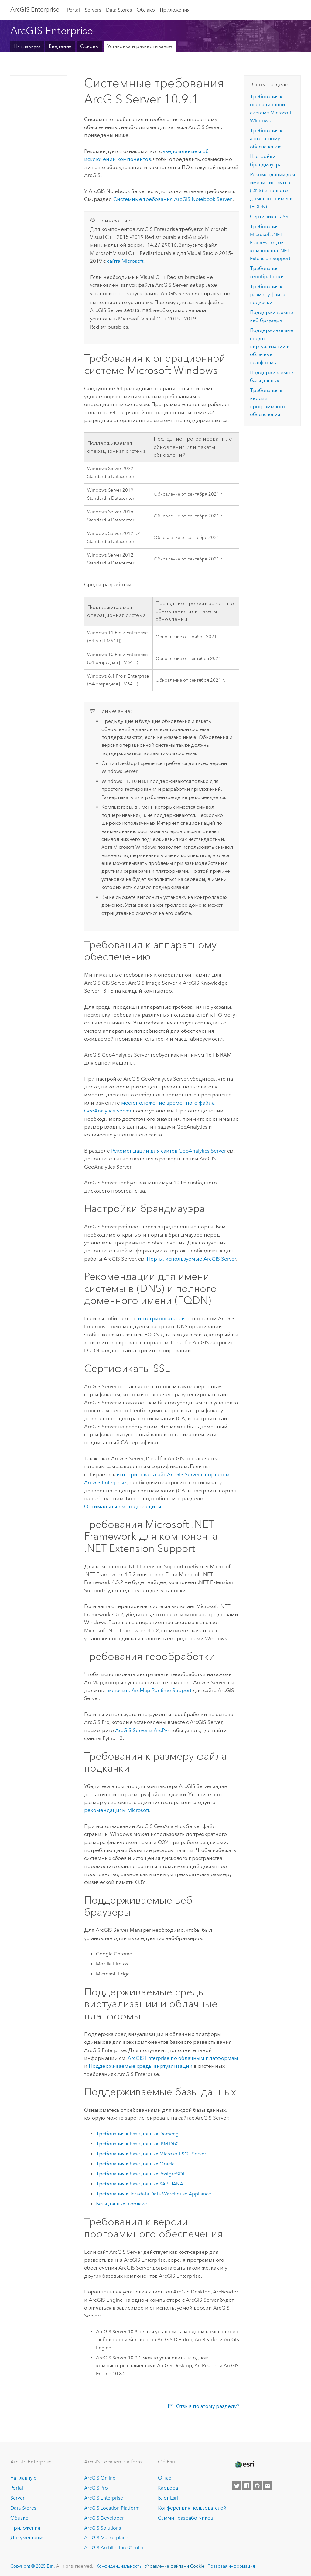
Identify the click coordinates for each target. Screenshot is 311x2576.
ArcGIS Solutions (102, 2526)
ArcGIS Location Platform (112, 2506)
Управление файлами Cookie (174, 2564)
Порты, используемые (191, 1257)
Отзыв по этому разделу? (207, 2404)
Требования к (153, 2192)
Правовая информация (231, 2564)
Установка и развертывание (139, 46)
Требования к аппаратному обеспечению (266, 139)
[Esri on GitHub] (257, 2484)
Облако (146, 10)
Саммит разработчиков (185, 2516)
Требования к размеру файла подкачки (267, 295)
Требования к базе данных (137, 2132)
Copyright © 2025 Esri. (32, 2564)
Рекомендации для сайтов (169, 1149)
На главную (27, 46)
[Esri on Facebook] (246, 2484)
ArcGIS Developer (104, 2516)
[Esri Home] (244, 2462)
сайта (125, 261)
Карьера (168, 2486)
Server (17, 2496)
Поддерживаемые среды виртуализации (141, 2064)
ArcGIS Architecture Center (114, 2546)
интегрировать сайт (162, 1317)
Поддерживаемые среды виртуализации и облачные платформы (271, 346)
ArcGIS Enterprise (34, 9)
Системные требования (173, 199)
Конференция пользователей (192, 2506)
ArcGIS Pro (96, 2486)
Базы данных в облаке (121, 2202)
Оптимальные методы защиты (122, 1504)
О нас (164, 2476)
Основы (89, 46)
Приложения (175, 10)
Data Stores (119, 10)
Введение (60, 46)
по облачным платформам (183, 2056)
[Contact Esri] (267, 2484)
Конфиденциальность (119, 2564)
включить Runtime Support (148, 1688)
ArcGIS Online (99, 2476)
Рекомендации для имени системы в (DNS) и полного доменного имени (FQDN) (272, 190)
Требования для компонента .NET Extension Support (270, 242)
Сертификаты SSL (270, 216)
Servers (93, 10)
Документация (27, 2536)
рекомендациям (116, 1808)
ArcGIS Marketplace (106, 2536)
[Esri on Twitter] (236, 2484)
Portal (73, 10)
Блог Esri (168, 2496)
